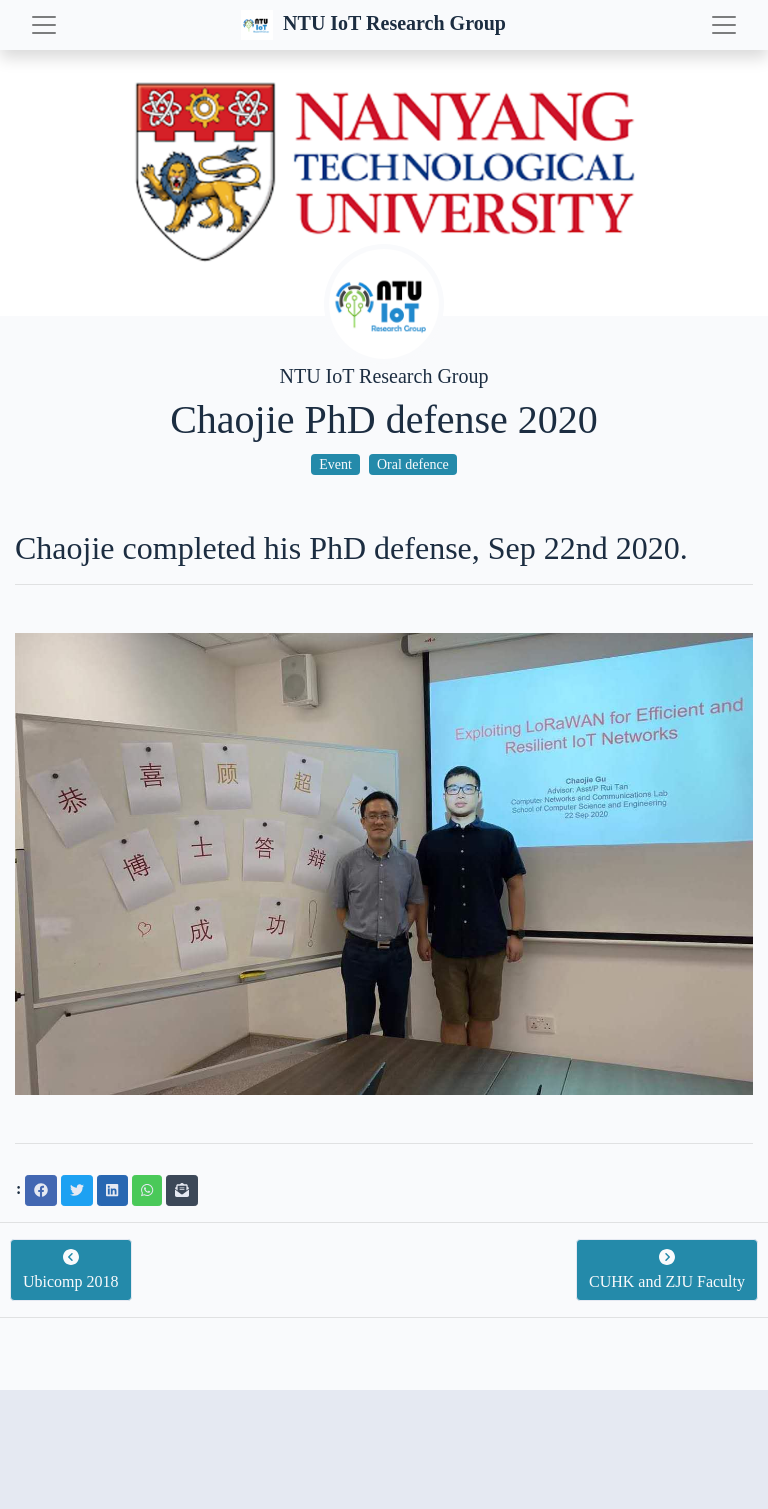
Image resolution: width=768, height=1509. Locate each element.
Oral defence (413, 464)
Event (335, 464)
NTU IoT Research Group (376, 25)
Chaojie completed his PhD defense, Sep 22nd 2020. (351, 548)
